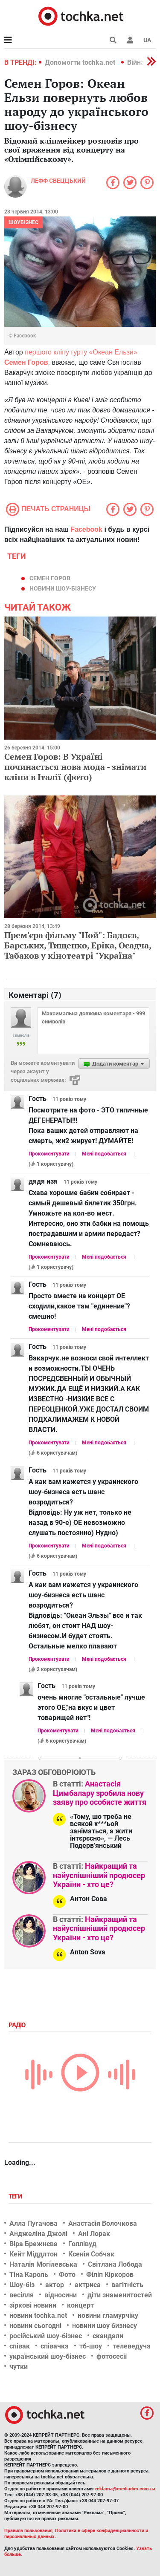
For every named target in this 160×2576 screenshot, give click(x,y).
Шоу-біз (22, 2285)
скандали (108, 2336)
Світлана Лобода (115, 2264)
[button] (130, 40)
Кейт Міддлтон (33, 2254)
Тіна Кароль (28, 2275)
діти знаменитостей (119, 2295)
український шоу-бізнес (47, 2356)
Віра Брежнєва (33, 2244)
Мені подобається (104, 1154)
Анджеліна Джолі (38, 2234)
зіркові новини (32, 2305)
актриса (88, 2285)
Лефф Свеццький (58, 180)
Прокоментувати (49, 1154)
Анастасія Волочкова (102, 2223)
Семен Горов (49, 578)
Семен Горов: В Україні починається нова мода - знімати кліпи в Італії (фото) (75, 767)
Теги (16, 2196)
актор (54, 2285)
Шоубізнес (23, 222)
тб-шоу (90, 2346)
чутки (18, 2367)
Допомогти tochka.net (81, 62)
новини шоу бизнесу (104, 2326)
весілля (21, 2295)
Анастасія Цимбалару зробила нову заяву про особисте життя (99, 1793)
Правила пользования (28, 2530)
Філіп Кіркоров (110, 2275)
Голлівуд (82, 2244)
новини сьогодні (35, 2326)
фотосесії (111, 2356)
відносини (60, 2295)
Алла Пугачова (33, 2223)
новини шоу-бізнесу (62, 588)
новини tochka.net (38, 2315)
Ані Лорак (94, 2234)
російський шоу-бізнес (45, 2336)
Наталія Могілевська (43, 2264)
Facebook (86, 529)
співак (19, 2346)
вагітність (127, 2285)
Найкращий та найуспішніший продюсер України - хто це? (99, 1875)
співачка (55, 2346)
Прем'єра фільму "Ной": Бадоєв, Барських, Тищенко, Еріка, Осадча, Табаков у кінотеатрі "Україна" (77, 945)
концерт (80, 2305)
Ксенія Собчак (91, 2254)
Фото (67, 2275)
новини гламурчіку (108, 2315)
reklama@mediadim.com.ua (125, 2489)
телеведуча (132, 2346)
